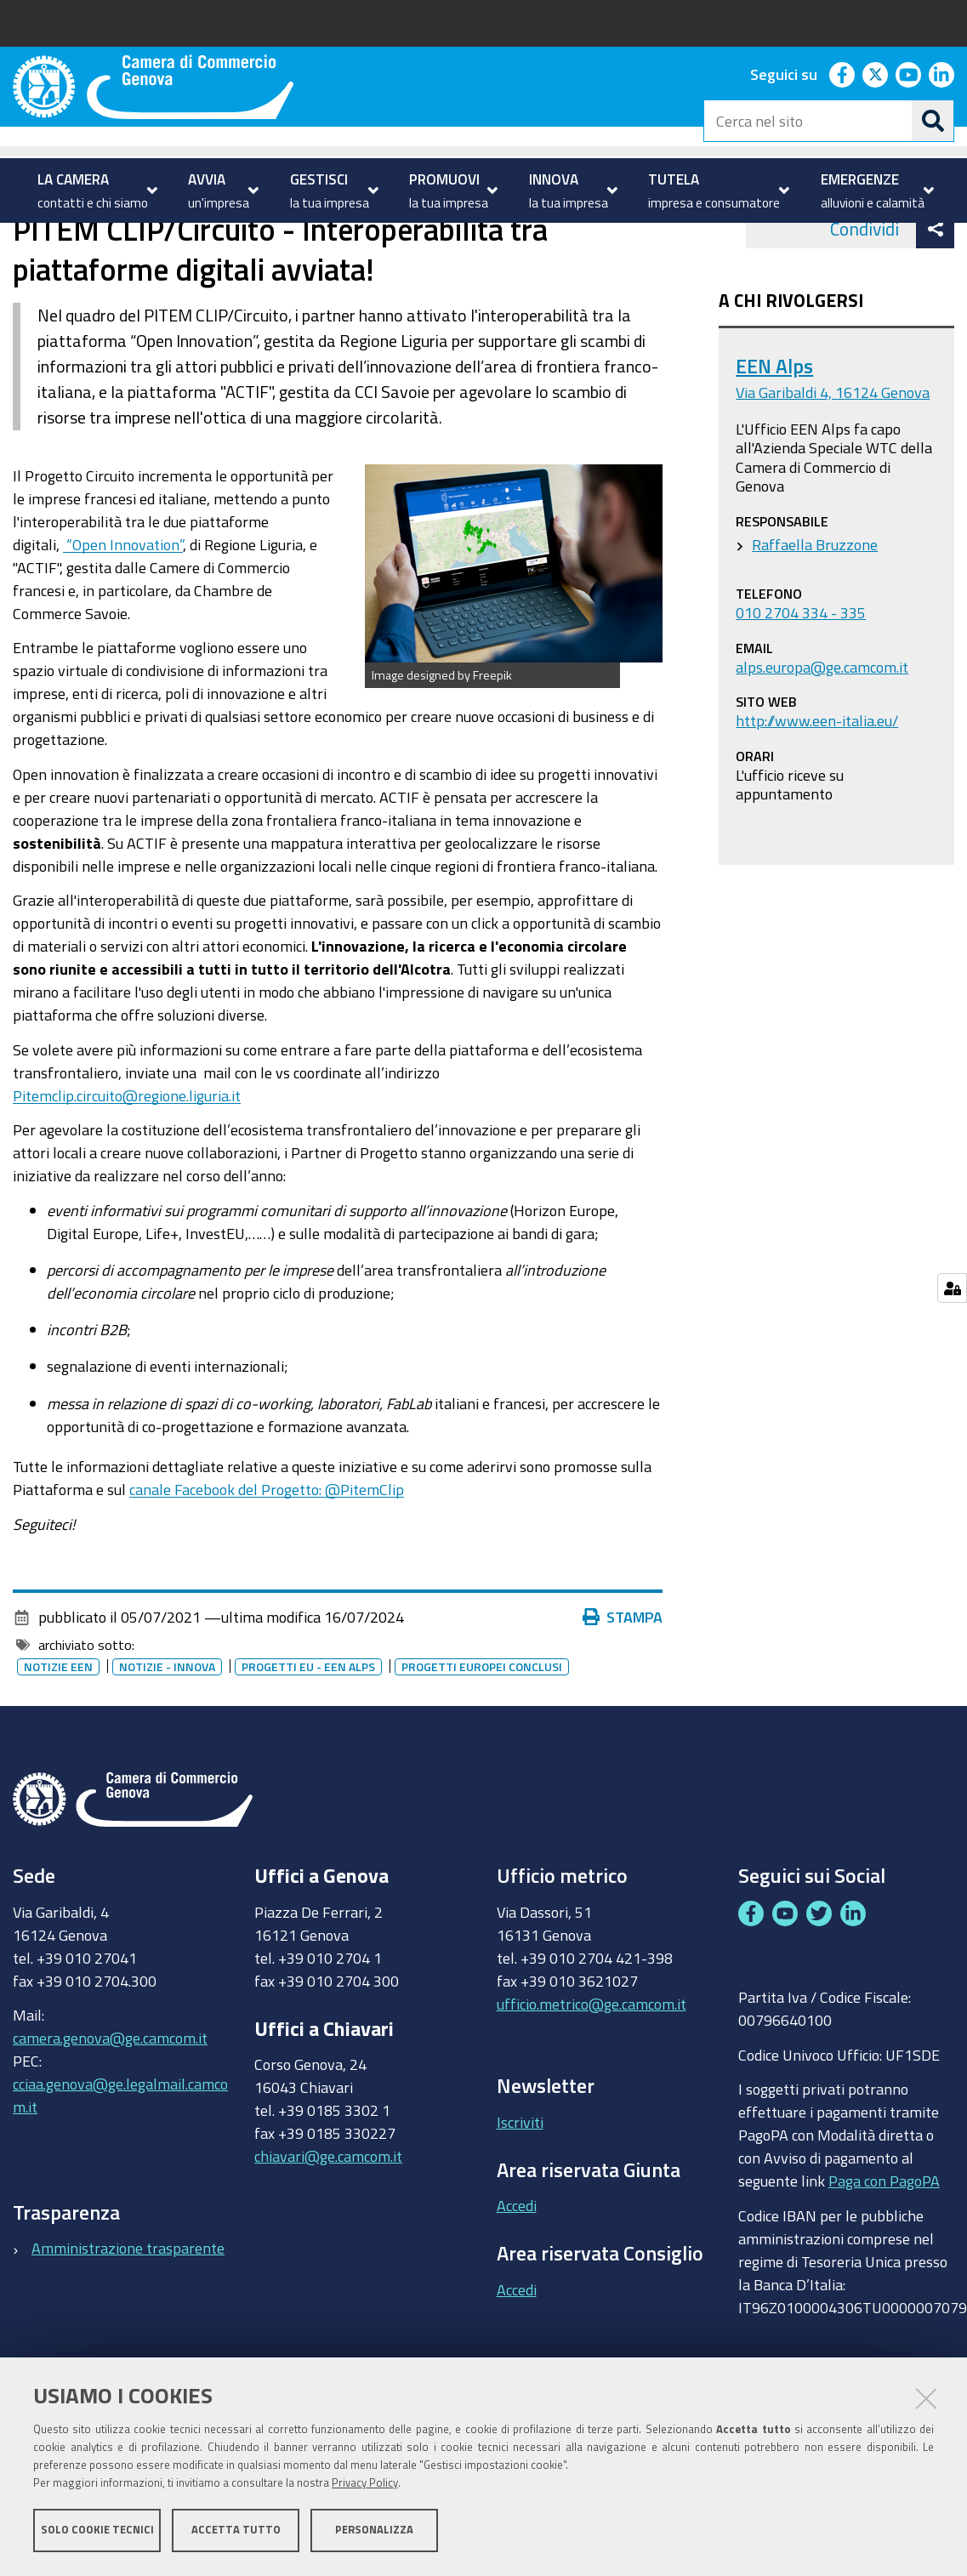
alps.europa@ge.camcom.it (822, 765)
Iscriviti (520, 2220)
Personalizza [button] (374, 2531)
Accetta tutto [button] (236, 2531)
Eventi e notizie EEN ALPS (493, 264)
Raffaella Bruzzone (815, 643)
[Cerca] (933, 121)
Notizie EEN (58, 1765)
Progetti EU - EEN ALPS (308, 1765)
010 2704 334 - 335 (801, 711)
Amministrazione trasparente (128, 2347)
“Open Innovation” (123, 643)
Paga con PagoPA (884, 2279)
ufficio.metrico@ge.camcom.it (591, 2102)
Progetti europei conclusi (481, 1765)
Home (24, 264)
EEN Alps (774, 465)
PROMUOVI (84, 264)
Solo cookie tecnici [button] (97, 2531)
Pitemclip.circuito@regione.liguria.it (127, 1194)
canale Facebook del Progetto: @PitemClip (266, 1588)
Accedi (517, 2304)
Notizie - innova (167, 1765)
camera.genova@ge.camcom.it (110, 2136)
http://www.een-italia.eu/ (817, 819)
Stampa (623, 1716)
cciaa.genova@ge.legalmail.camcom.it (120, 2194)
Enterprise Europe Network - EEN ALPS (270, 264)
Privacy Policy (365, 2484)
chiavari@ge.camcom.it (328, 2255)
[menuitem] (95, 190)
